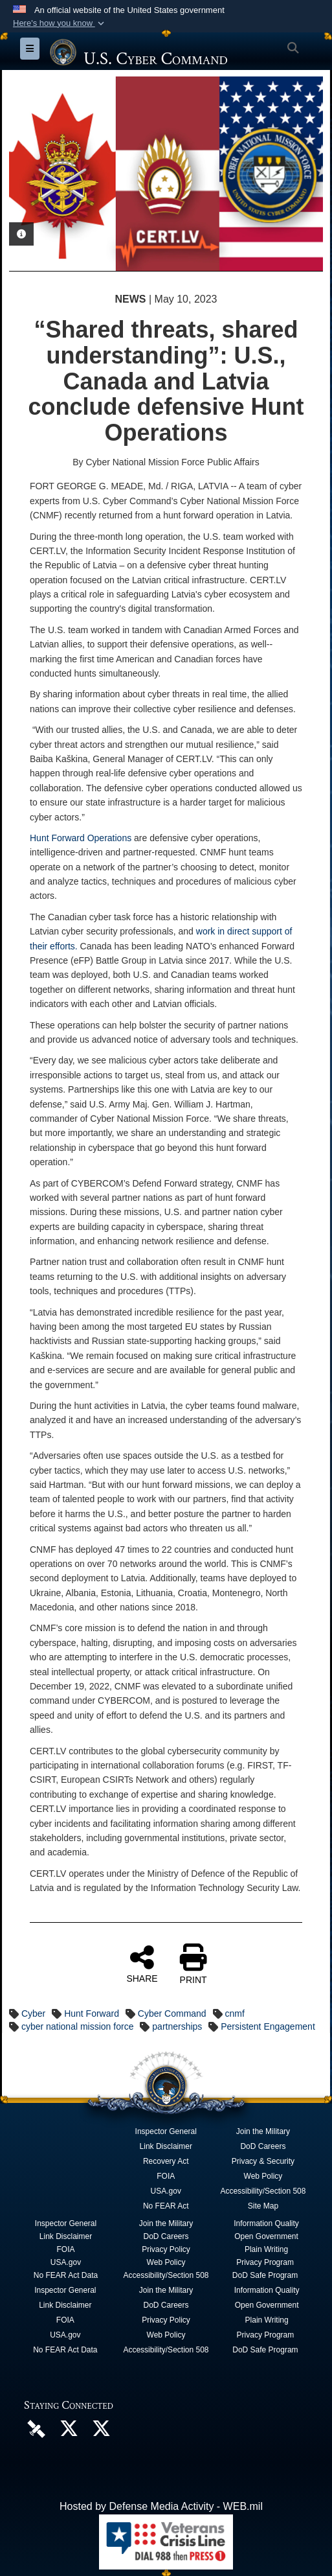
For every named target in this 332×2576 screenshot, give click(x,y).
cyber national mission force (77, 2026)
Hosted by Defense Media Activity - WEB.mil (161, 2506)
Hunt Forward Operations (80, 838)
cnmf (235, 2013)
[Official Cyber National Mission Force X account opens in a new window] (101, 2431)
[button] (60, 23)
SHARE (141, 1964)
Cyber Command (172, 2013)
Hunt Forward (91, 2013)
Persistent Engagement (268, 2026)
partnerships (177, 2026)
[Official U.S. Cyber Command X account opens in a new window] (68, 2431)
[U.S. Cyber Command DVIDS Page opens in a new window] (36, 2428)
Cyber (33, 2013)
